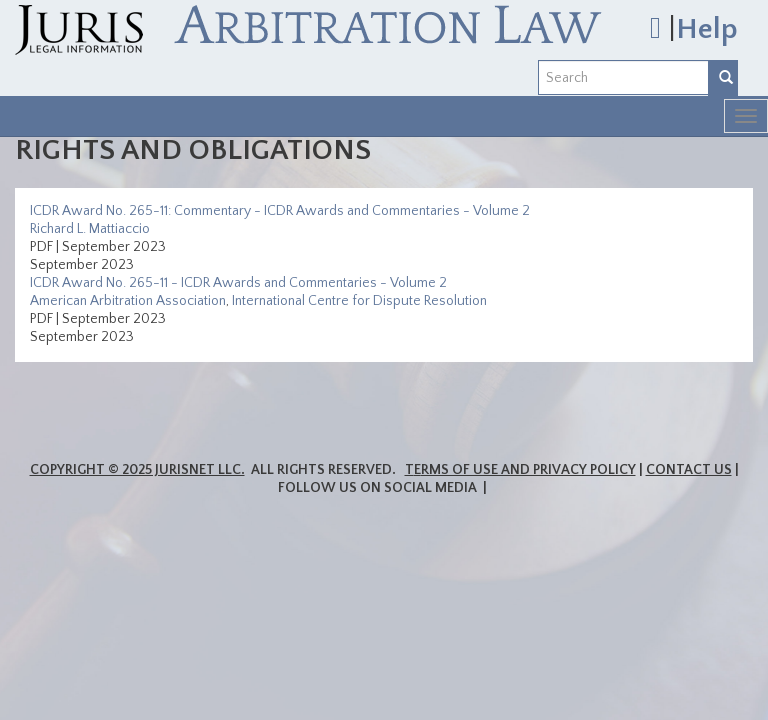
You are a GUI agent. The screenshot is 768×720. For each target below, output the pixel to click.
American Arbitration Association (128, 301)
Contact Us (689, 470)
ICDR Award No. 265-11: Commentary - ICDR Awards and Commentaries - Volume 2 (280, 211)
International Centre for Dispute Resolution (359, 301)
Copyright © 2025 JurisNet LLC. (137, 470)
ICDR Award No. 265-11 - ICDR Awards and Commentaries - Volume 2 (238, 283)
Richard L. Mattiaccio (90, 229)
